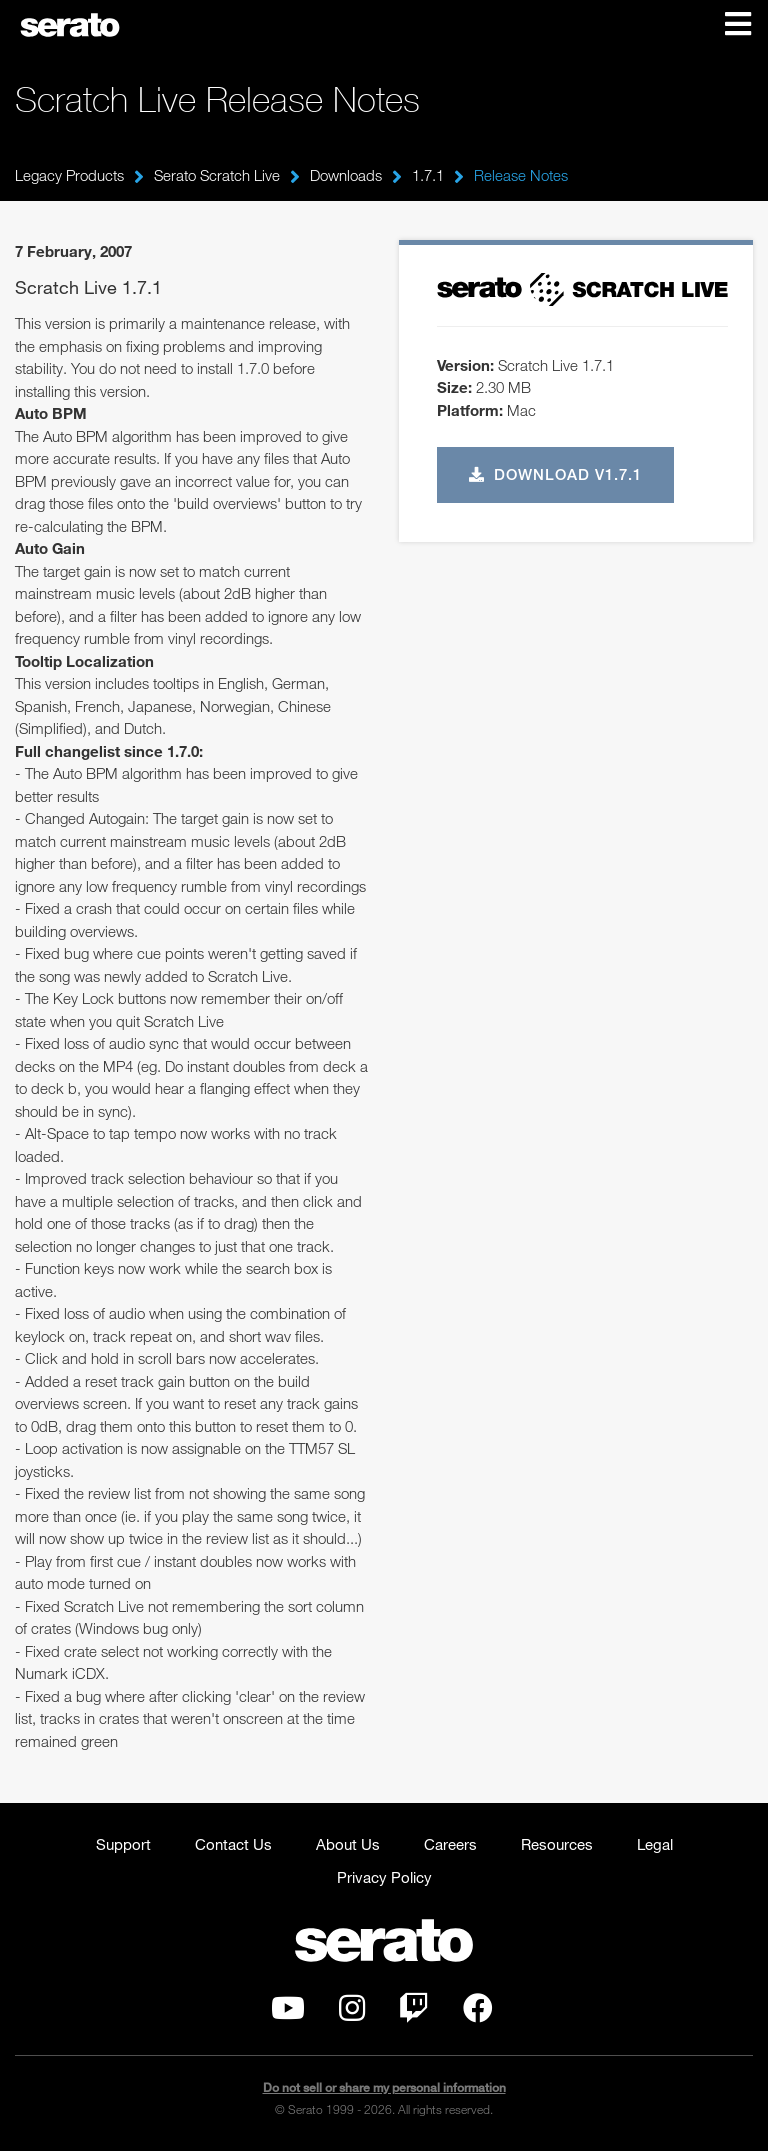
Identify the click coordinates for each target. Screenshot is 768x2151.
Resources (557, 1844)
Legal (655, 1844)
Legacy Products (69, 175)
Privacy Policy (384, 1877)
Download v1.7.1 (556, 474)
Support (123, 1844)
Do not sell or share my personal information (384, 2087)
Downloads (346, 175)
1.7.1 (428, 175)
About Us (348, 1844)
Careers (450, 1844)
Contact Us (233, 1844)
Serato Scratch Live (217, 175)
